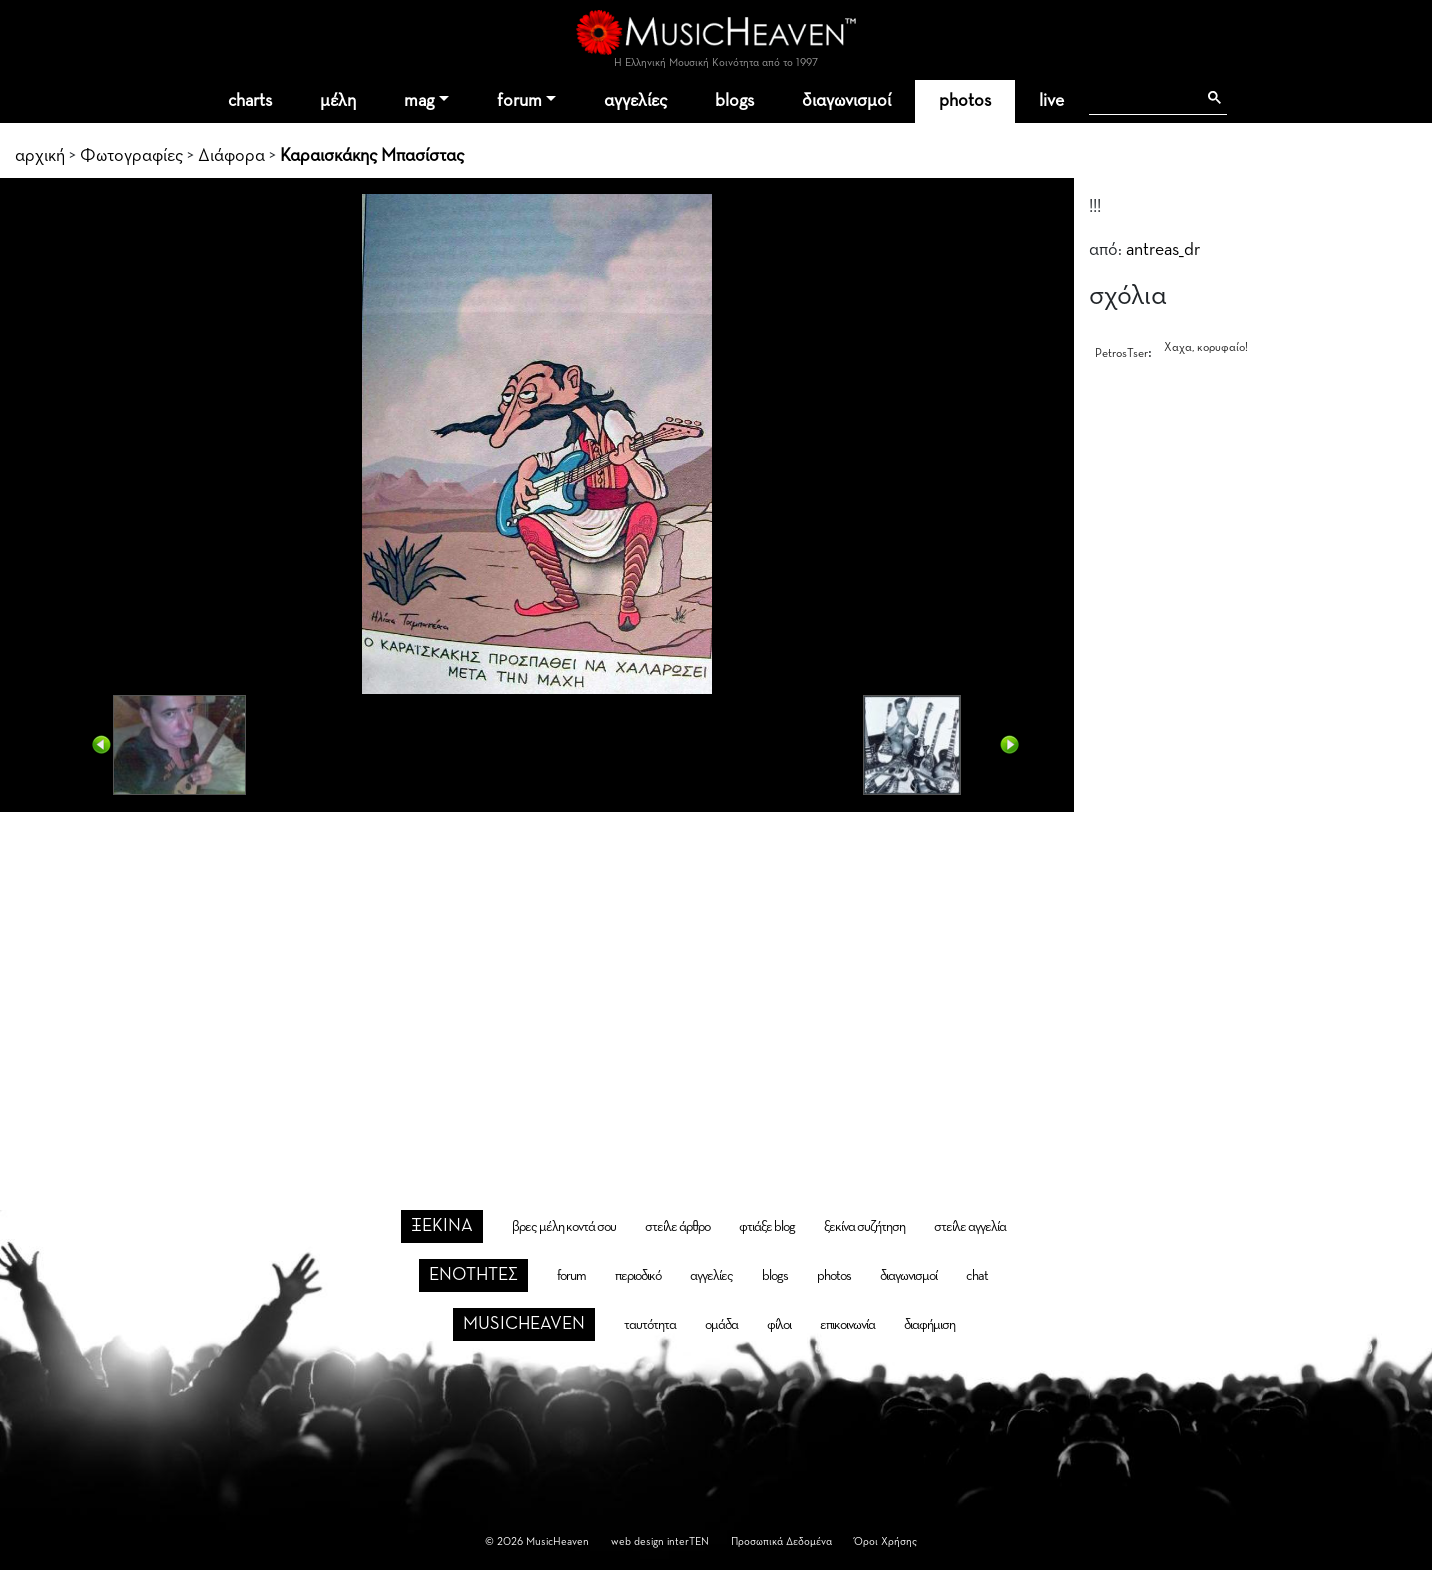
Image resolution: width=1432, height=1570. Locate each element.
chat (977, 1276)
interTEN (688, 1541)
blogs (734, 101)
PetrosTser (1121, 354)
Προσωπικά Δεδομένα (781, 1541)
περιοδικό (638, 1276)
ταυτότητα (650, 1325)
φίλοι (779, 1325)
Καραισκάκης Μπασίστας (372, 156)
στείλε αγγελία (970, 1227)
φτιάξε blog (767, 1227)
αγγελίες (635, 101)
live (1051, 101)
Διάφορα (231, 156)
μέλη (338, 101)
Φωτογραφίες (131, 156)
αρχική (40, 156)
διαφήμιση (929, 1325)
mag (419, 101)
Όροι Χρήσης (885, 1541)
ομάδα (721, 1325)
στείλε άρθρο (677, 1227)
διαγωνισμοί (846, 101)
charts (250, 101)
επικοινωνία (847, 1325)
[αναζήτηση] (1142, 98)
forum (519, 101)
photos (965, 101)
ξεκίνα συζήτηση (864, 1227)
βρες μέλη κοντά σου (564, 1227)
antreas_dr (1163, 250)
